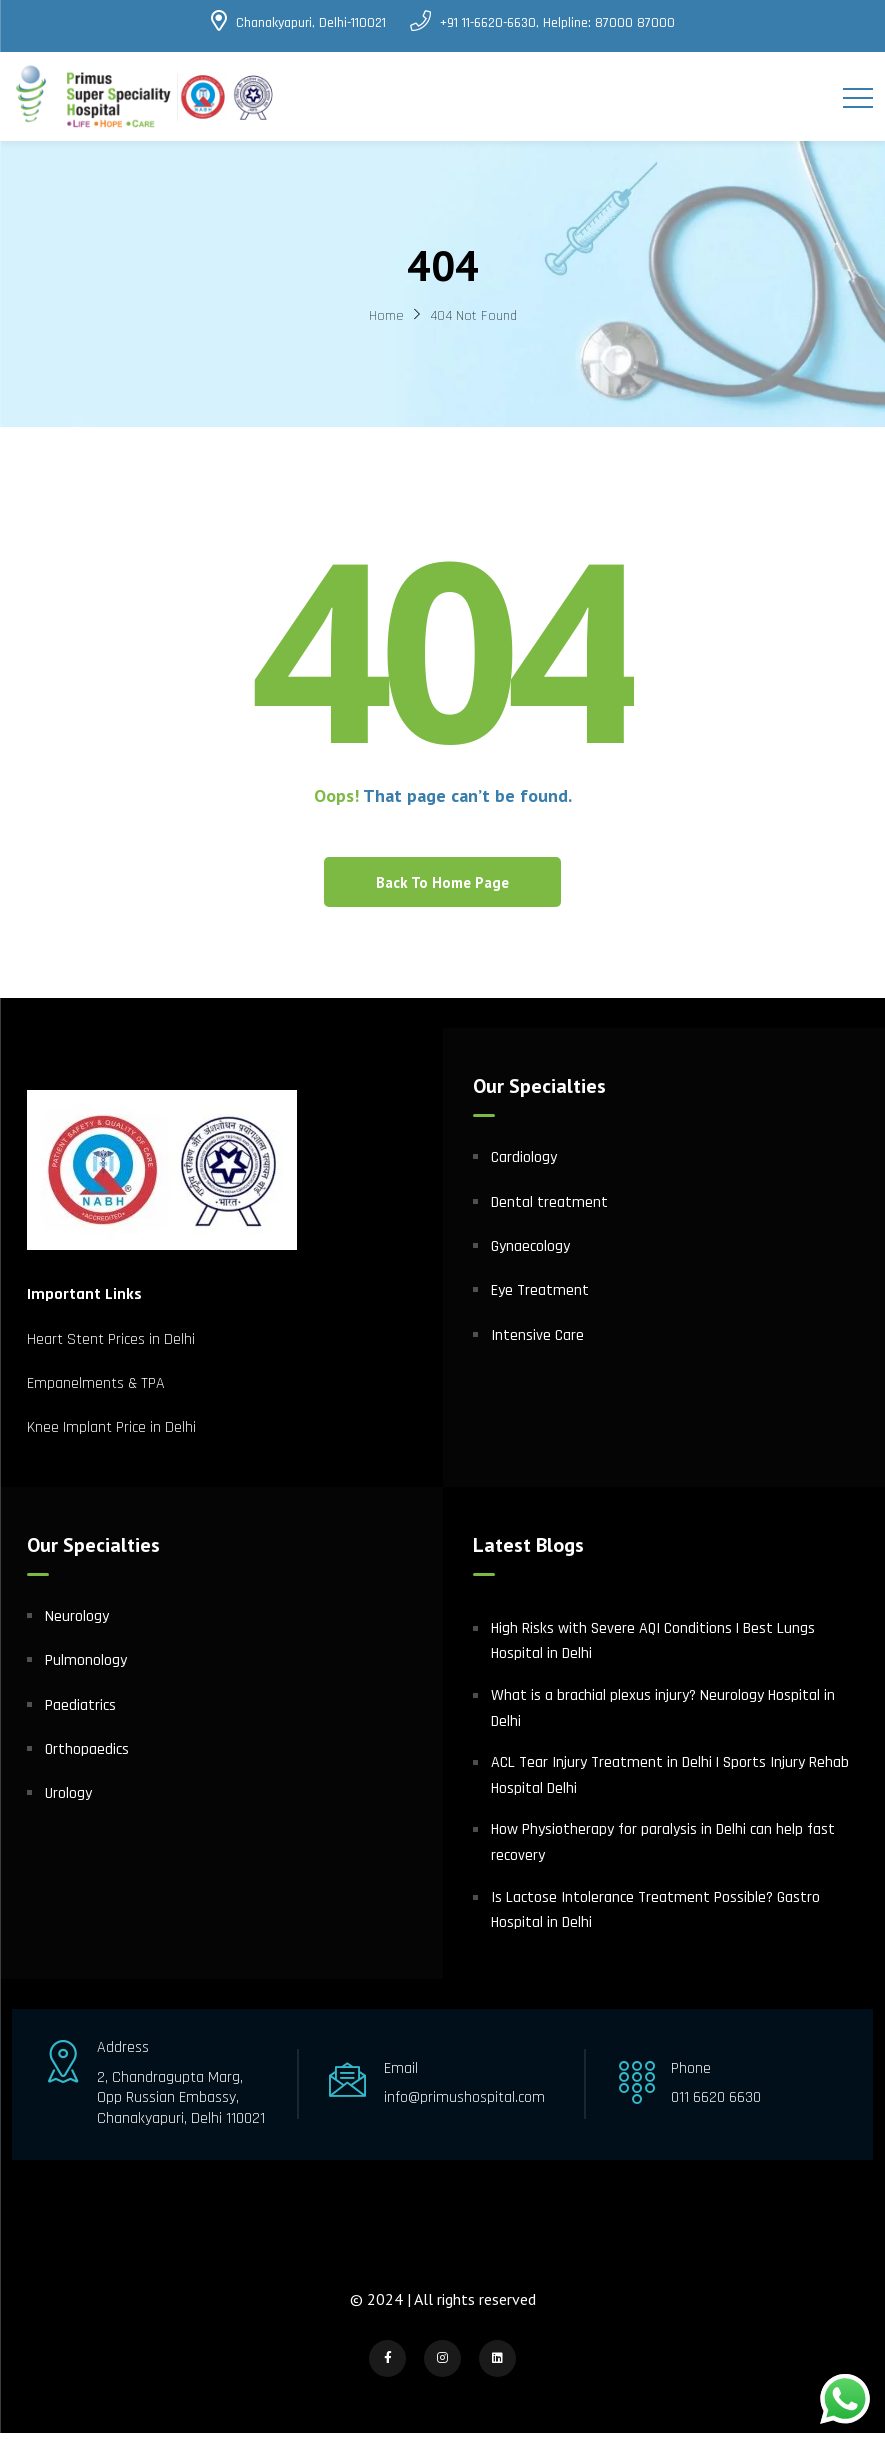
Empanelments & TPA (98, 1389)
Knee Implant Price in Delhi (111, 1434)
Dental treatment (549, 1208)
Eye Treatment (540, 1297)
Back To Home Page (442, 888)
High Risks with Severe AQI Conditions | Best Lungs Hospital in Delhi (653, 1647)
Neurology (77, 1622)
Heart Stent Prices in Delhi (111, 1345)
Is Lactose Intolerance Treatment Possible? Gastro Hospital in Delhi (655, 1916)
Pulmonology (86, 1667)
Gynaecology (530, 1252)
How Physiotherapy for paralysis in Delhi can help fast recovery (663, 1849)
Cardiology (524, 1164)
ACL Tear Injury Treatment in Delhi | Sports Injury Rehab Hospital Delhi (670, 1782)
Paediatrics (80, 1711)
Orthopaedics (87, 1755)
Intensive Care (537, 1341)
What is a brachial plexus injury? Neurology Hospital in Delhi (663, 1714)
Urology (68, 1800)
